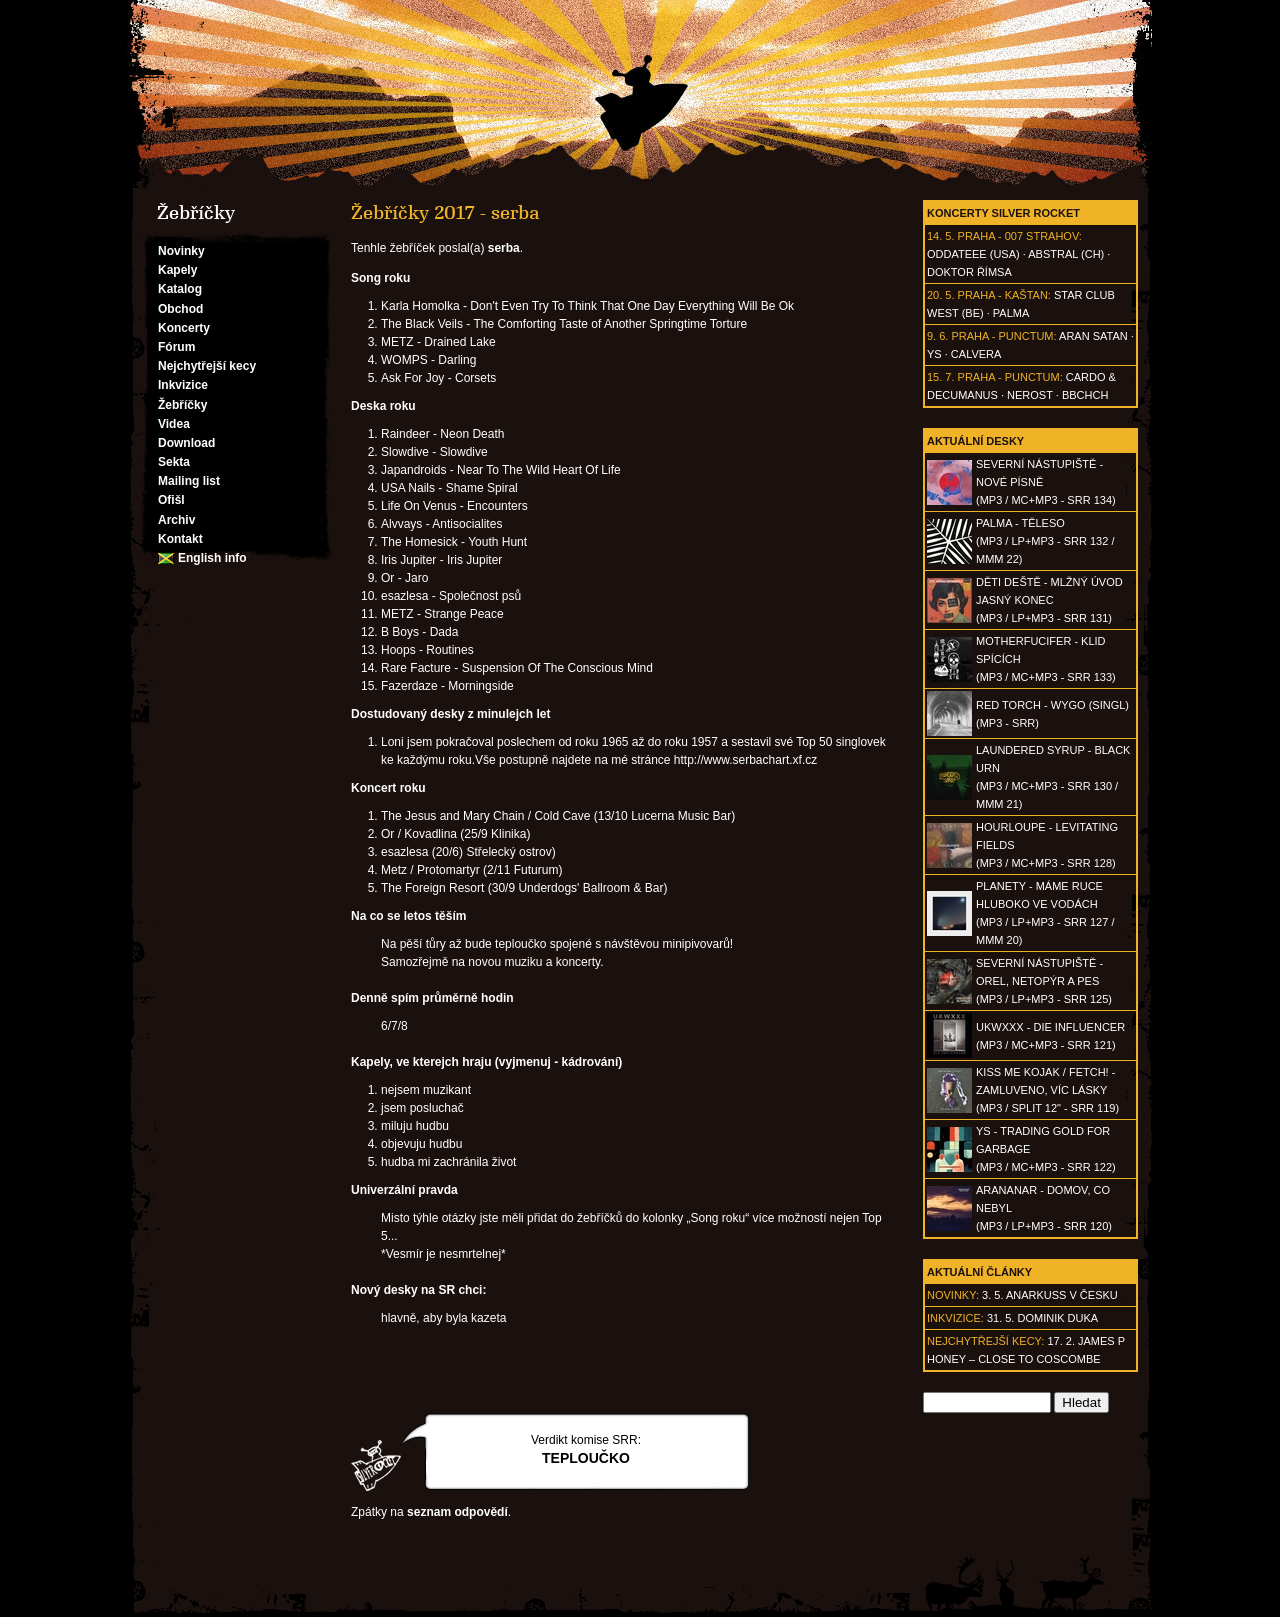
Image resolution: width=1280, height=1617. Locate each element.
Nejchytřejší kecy (207, 366)
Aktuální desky (975, 441)
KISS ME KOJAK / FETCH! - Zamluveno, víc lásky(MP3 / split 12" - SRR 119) (1047, 1090)
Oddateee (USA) (973, 254)
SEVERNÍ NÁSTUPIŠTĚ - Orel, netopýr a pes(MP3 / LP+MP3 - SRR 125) (1044, 981)
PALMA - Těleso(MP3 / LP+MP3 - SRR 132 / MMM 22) (1045, 541)
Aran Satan (1093, 336)
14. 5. (941, 236)
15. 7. (941, 377)
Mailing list (189, 481)
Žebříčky (182, 405)
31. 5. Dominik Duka (1042, 1318)
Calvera (976, 354)
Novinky (181, 251)
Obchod (180, 309)
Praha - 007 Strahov (1018, 236)
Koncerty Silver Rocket (1003, 213)
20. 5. (941, 295)
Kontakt (180, 539)
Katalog (180, 289)
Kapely (177, 270)
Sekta (174, 462)
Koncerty (184, 328)
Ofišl (171, 500)
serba (504, 248)
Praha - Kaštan (1003, 295)
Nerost (1030, 395)
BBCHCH (1085, 395)
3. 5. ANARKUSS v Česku (1050, 1295)
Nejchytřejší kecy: (985, 1341)
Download (186, 443)
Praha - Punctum (1002, 336)
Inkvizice (183, 385)
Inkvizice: (955, 1318)
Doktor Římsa (969, 272)
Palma (1011, 313)
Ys (934, 354)
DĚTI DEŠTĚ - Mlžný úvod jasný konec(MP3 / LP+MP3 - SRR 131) (1049, 600)
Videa (174, 424)
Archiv (176, 520)
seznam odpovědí (457, 1512)
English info (212, 558)
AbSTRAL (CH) (1066, 254)
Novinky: (953, 1295)
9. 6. (937, 336)
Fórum (176, 347)
